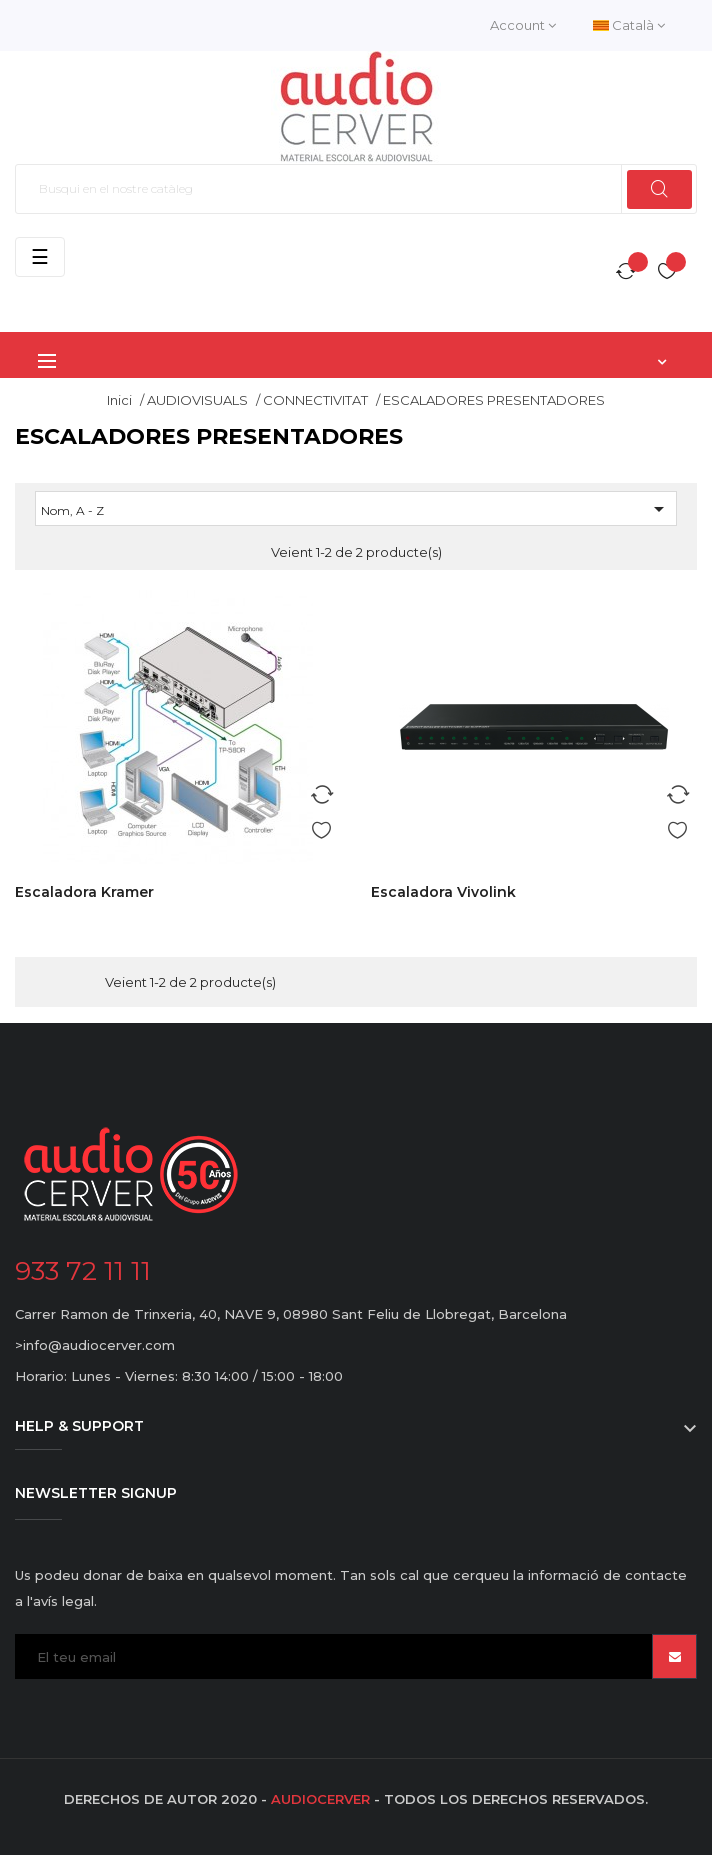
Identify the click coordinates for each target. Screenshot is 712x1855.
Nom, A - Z (356, 509)
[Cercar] (356, 189)
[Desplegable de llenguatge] (629, 25)
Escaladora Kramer (84, 892)
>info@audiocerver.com (95, 1345)
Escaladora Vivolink (443, 892)
